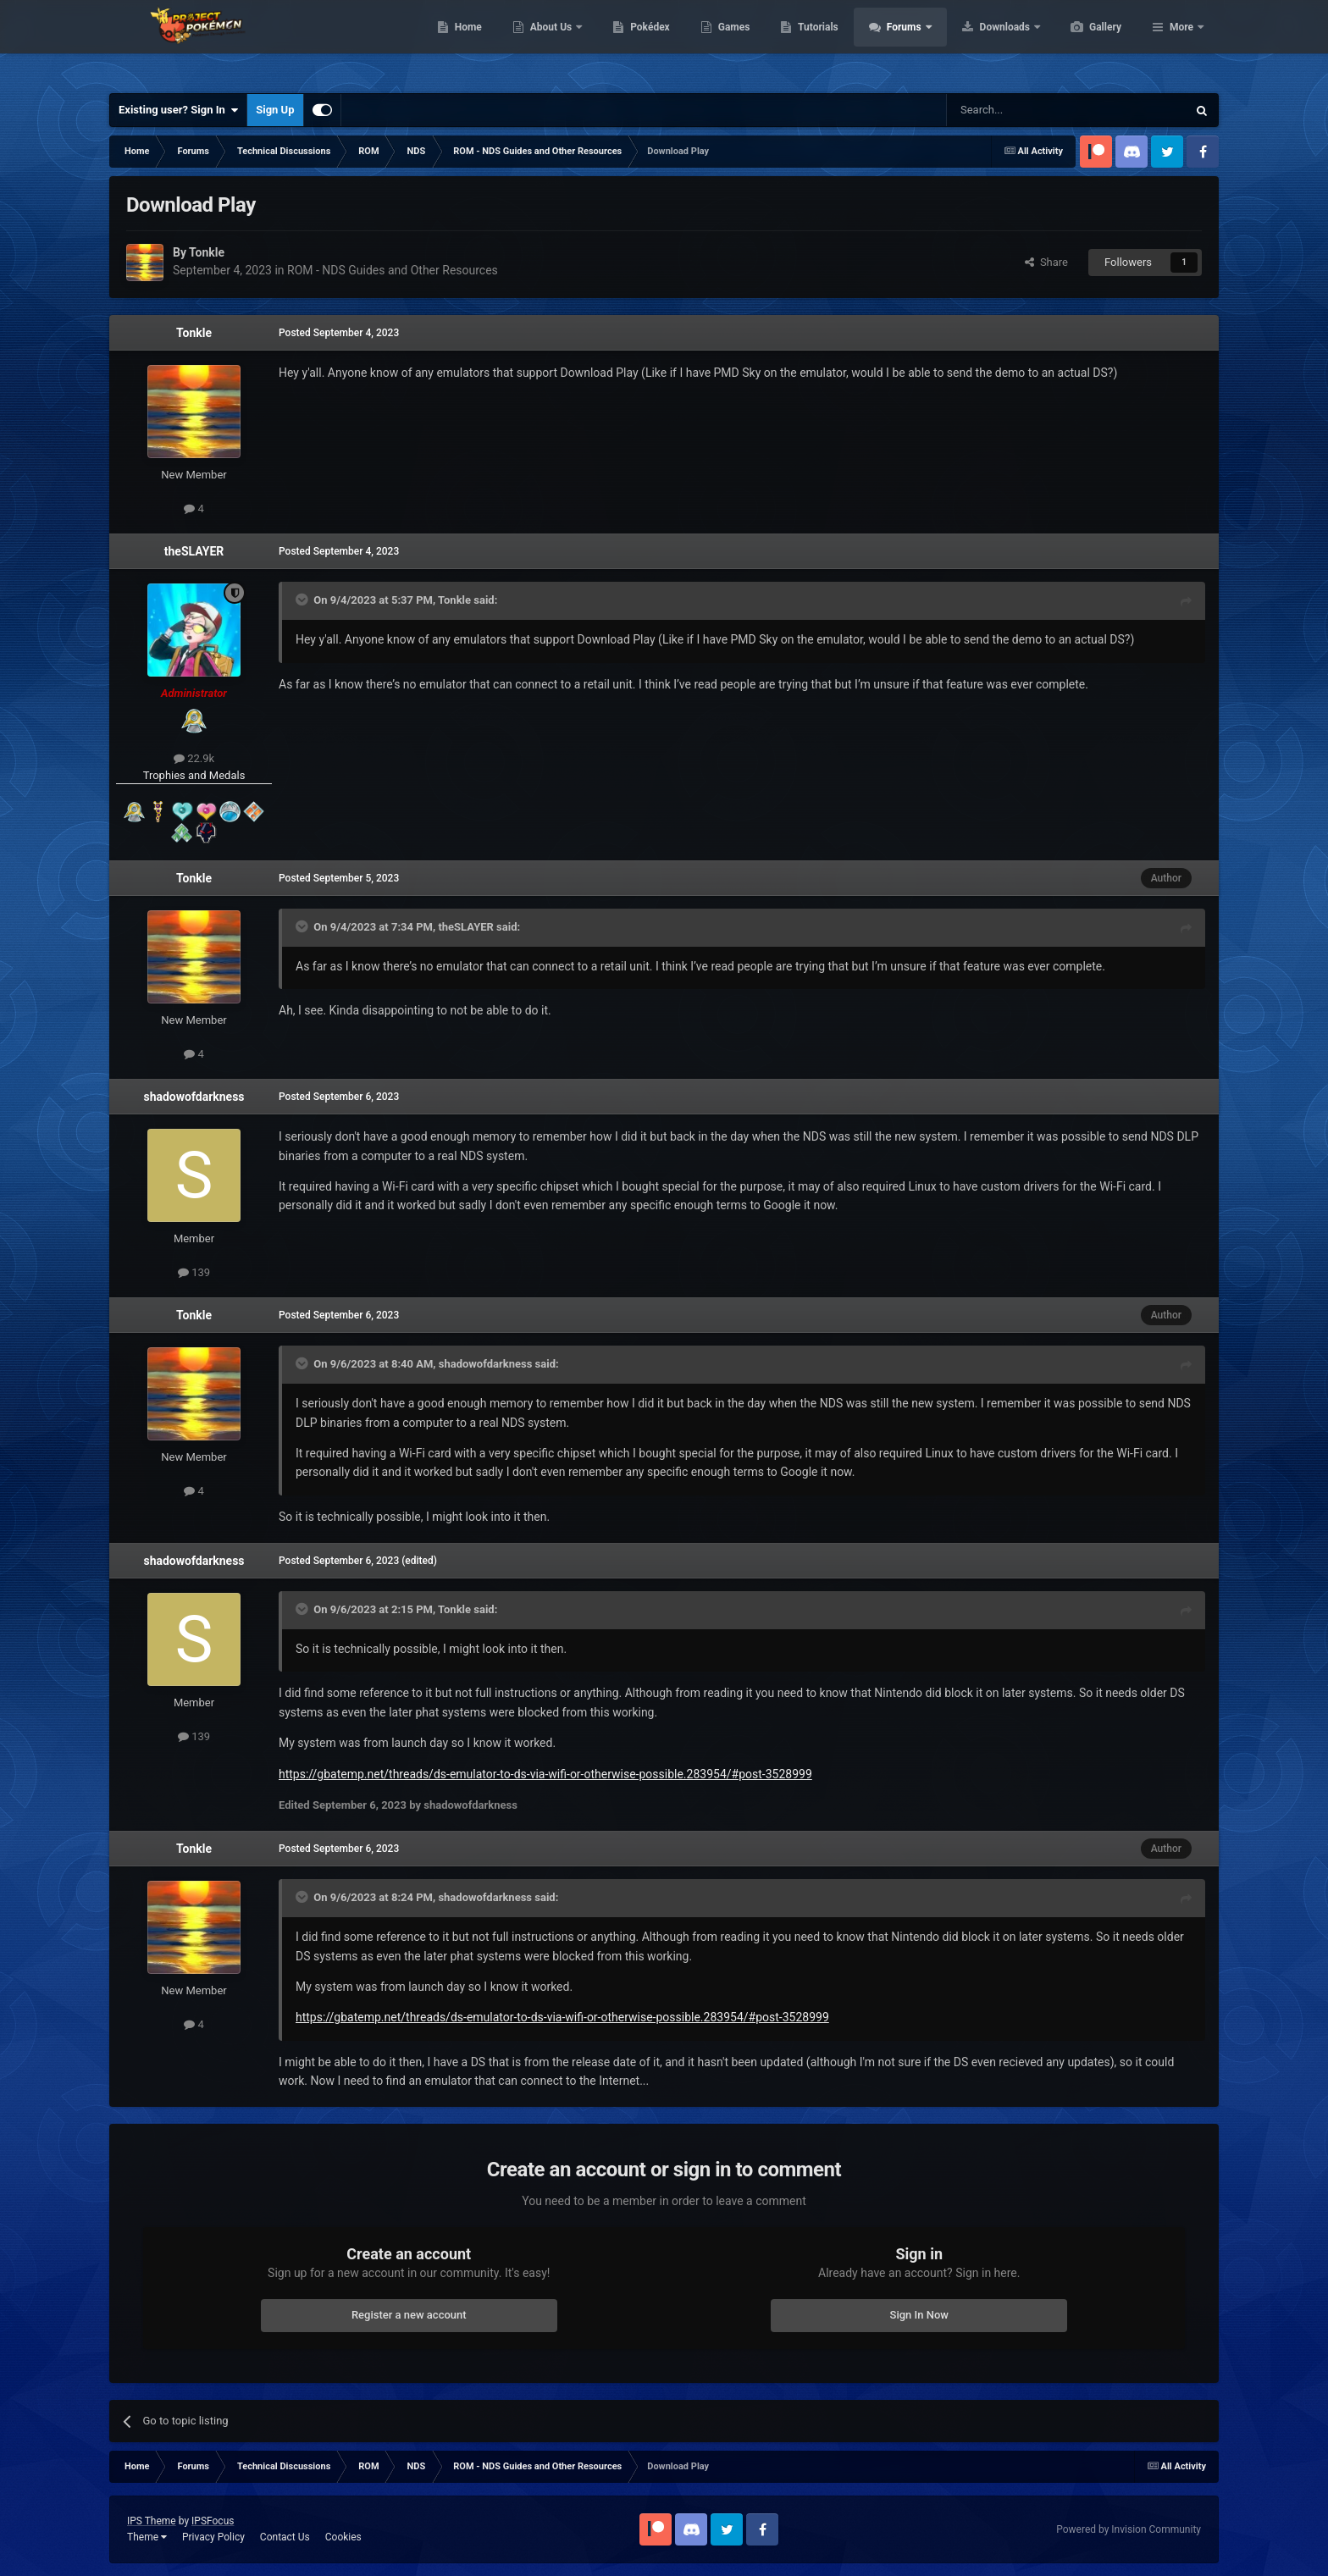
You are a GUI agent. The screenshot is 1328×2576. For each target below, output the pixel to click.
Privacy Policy (213, 2537)
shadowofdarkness (193, 1096)
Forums (985, 42)
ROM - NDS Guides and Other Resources (392, 270)
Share (1046, 262)
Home (548, 42)
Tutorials (898, 42)
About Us (632, 42)
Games (814, 42)
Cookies (343, 2537)
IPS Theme (151, 2521)
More (1181, 42)
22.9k (194, 758)
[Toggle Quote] (303, 599)
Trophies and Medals (194, 775)
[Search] (1026, 110)
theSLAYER (194, 551)
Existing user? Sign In (178, 110)
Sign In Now (919, 2314)
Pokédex (730, 42)
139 (194, 1272)
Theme (147, 2537)
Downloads (1086, 42)
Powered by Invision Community (1128, 2529)
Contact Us (285, 2537)
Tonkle (194, 333)
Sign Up (275, 109)
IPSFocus (212, 2521)
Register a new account (409, 2314)
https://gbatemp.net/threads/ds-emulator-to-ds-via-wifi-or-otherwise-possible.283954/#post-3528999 (545, 1774)
